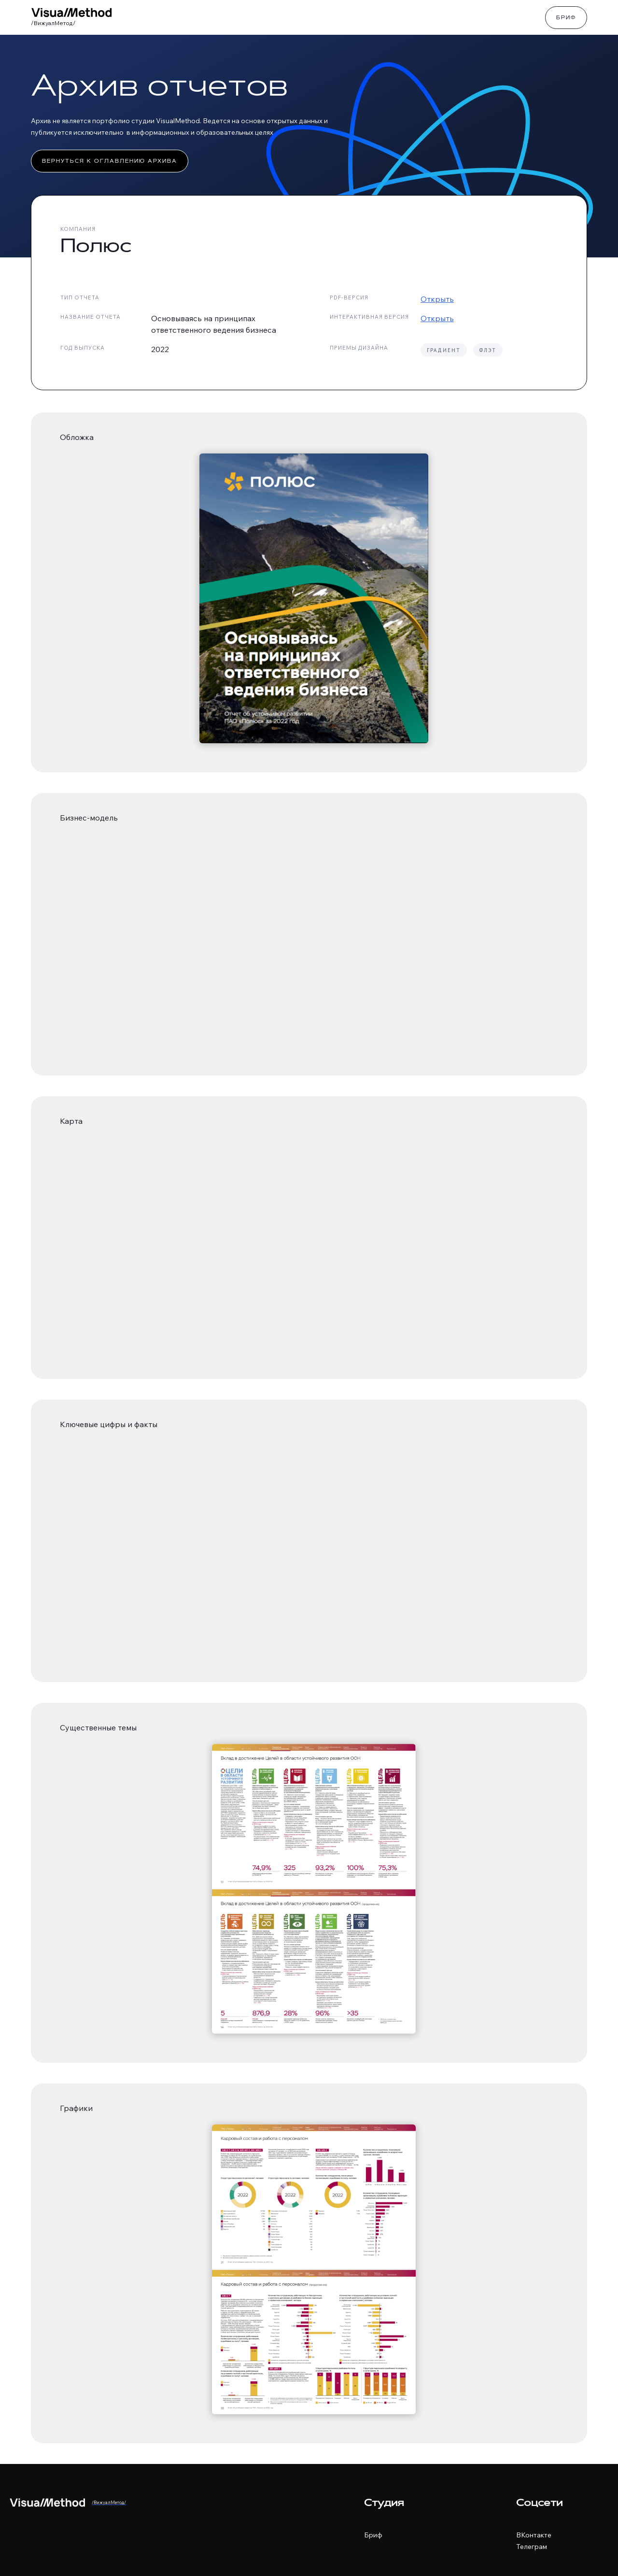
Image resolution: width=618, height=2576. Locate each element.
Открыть (437, 299)
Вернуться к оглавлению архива (109, 161)
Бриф (566, 18)
